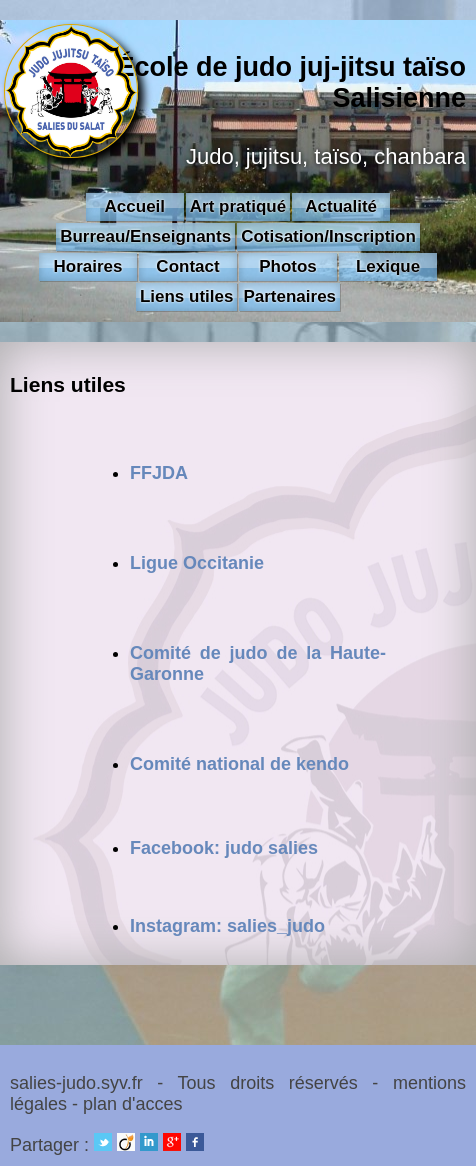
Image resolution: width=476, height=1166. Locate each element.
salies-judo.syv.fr (76, 1083)
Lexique (388, 266)
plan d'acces (133, 1104)
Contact (187, 266)
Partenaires (289, 296)
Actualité (341, 206)
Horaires (88, 266)
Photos (288, 266)
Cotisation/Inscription (328, 236)
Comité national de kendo (239, 764)
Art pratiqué (238, 206)
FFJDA (159, 473)
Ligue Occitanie (197, 563)
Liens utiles (187, 296)
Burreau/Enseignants (145, 236)
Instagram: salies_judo (227, 926)
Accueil (135, 206)
